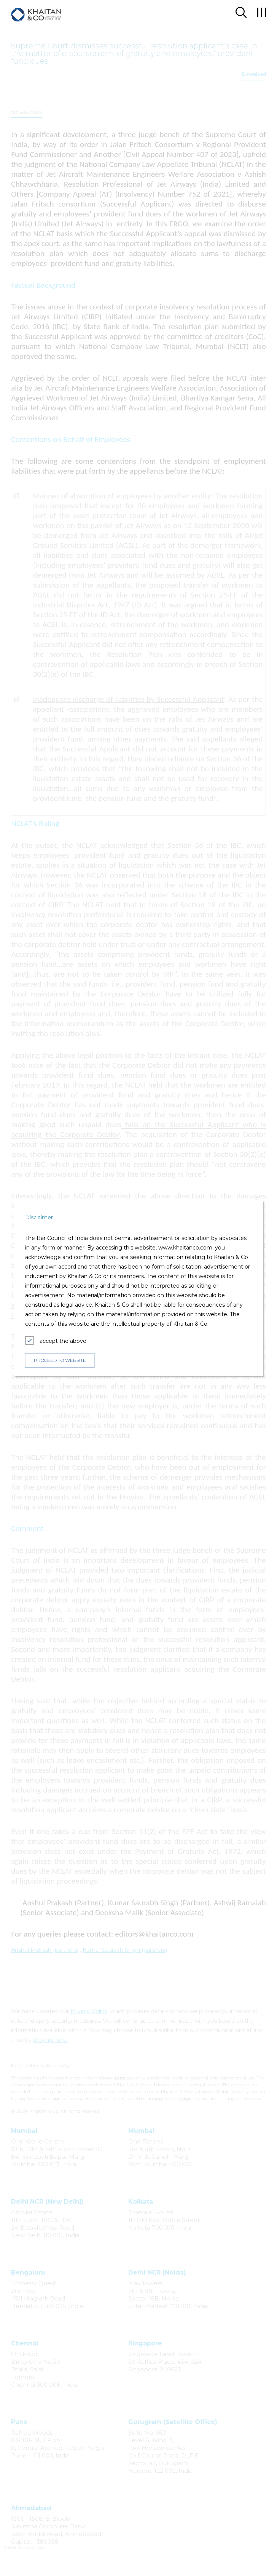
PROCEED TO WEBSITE (60, 1360)
